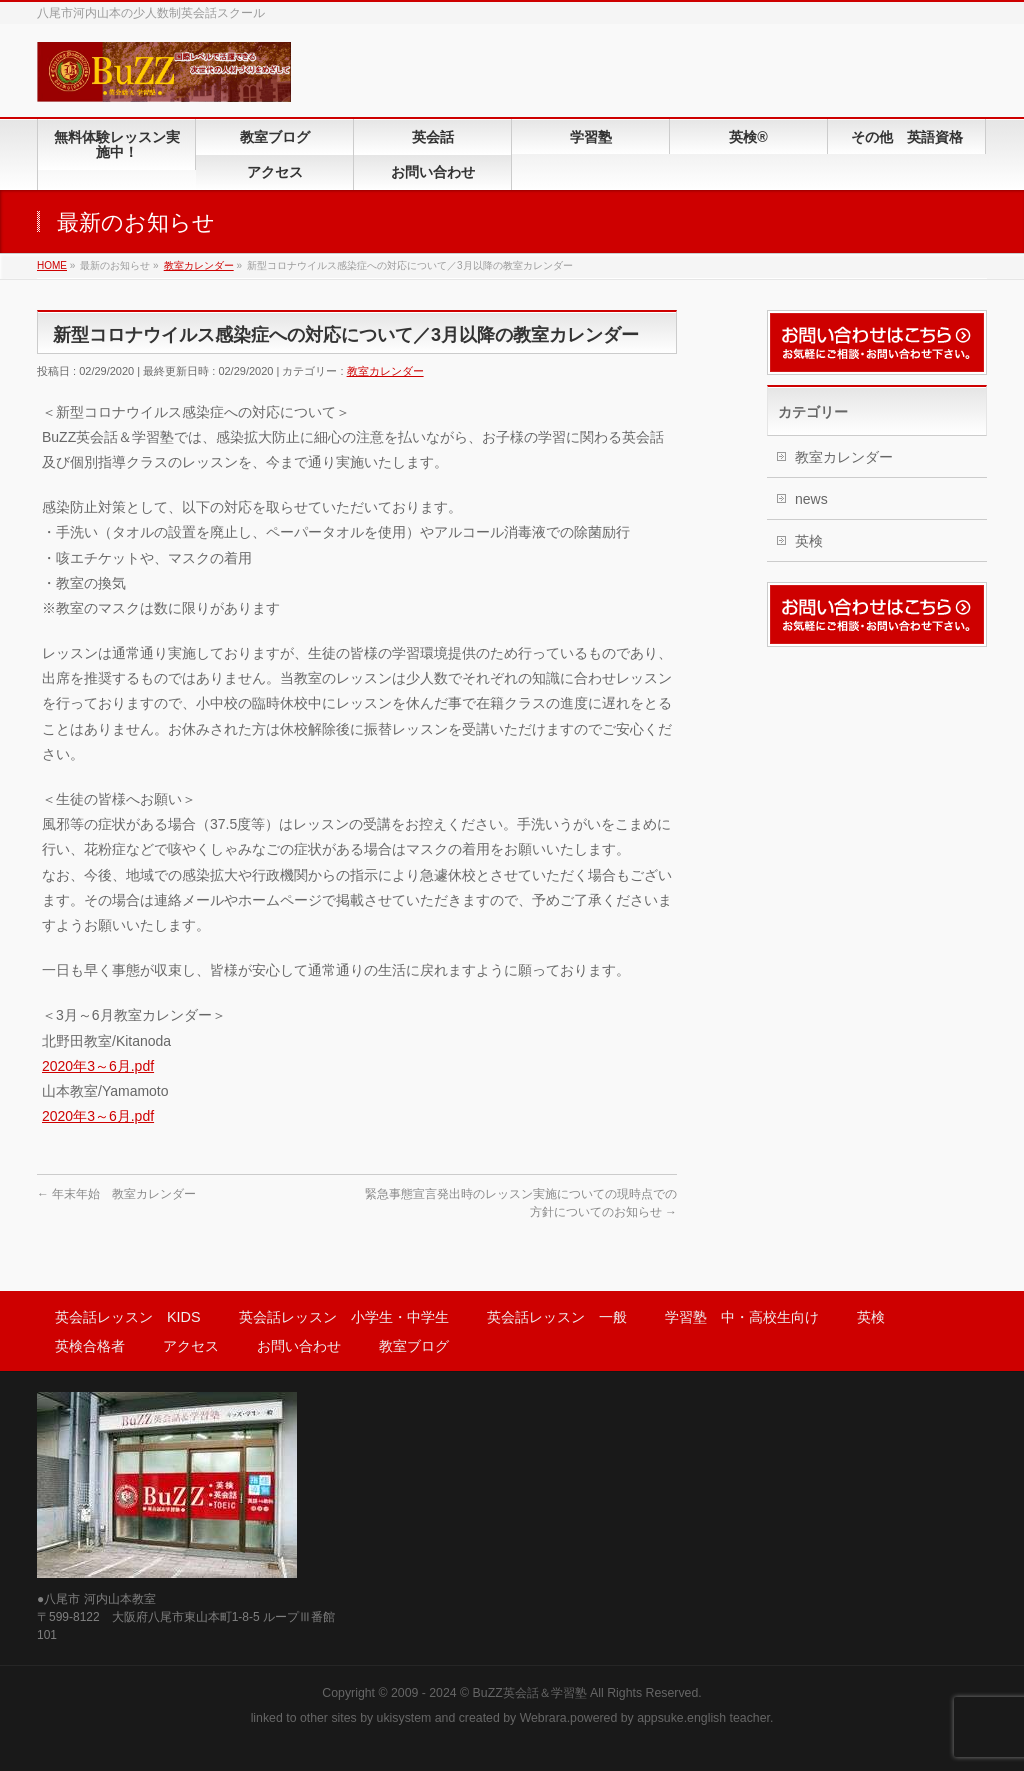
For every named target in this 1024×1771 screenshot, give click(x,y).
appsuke (660, 1718)
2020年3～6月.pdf (98, 1066)
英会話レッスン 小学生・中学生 (344, 1317)
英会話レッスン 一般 (557, 1317)
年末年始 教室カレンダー (116, 1194)
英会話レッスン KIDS (128, 1317)
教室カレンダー (385, 371)
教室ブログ (414, 1346)
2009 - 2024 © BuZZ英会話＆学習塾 (489, 1693)
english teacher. (730, 1718)
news (811, 499)
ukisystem (404, 1718)
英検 (809, 541)
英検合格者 (90, 1346)
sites (343, 1718)
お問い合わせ (299, 1346)
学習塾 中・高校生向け (742, 1317)
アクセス (191, 1346)
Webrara (543, 1718)
